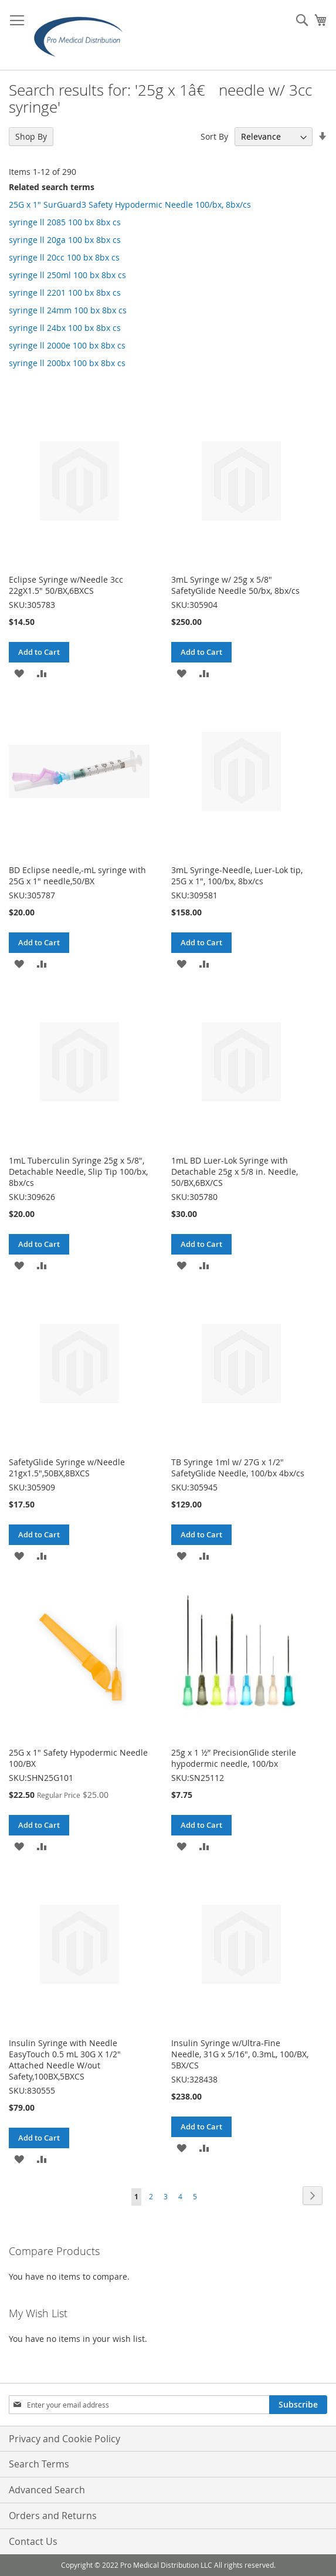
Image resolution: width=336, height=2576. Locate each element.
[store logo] (82, 35)
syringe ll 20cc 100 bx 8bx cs (64, 257)
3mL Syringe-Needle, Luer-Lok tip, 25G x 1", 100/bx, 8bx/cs (237, 875)
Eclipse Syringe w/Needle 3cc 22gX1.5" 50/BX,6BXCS (66, 585)
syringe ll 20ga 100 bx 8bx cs (65, 239)
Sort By (214, 136)
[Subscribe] (298, 2404)
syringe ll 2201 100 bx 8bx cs (65, 292)
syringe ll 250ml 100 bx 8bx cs (67, 274)
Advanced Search (47, 2489)
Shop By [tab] (31, 136)
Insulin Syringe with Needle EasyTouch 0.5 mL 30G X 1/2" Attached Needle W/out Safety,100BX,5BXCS (65, 2059)
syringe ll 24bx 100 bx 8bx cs (65, 327)
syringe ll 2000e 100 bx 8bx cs (67, 345)
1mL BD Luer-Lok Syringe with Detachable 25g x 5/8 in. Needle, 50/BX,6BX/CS (234, 1171)
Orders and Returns (53, 2515)
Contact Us (33, 2541)
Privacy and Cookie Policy (64, 2438)
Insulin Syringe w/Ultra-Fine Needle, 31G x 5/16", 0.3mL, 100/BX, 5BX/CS (239, 2054)
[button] (19, 672)
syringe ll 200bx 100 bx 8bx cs (67, 363)
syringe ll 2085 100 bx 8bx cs (65, 222)
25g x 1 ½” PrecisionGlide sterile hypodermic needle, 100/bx (233, 1758)
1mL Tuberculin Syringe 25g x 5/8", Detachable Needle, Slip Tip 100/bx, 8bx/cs (78, 1171)
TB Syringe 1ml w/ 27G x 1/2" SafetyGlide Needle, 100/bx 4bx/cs (237, 1467)
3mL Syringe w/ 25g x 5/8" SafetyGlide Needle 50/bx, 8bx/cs (235, 585)
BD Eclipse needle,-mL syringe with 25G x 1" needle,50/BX (77, 875)
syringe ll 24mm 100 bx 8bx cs (68, 310)
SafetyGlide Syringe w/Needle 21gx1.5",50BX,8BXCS (67, 1467)
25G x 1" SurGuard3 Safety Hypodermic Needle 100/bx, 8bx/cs (130, 204)
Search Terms (39, 2463)
